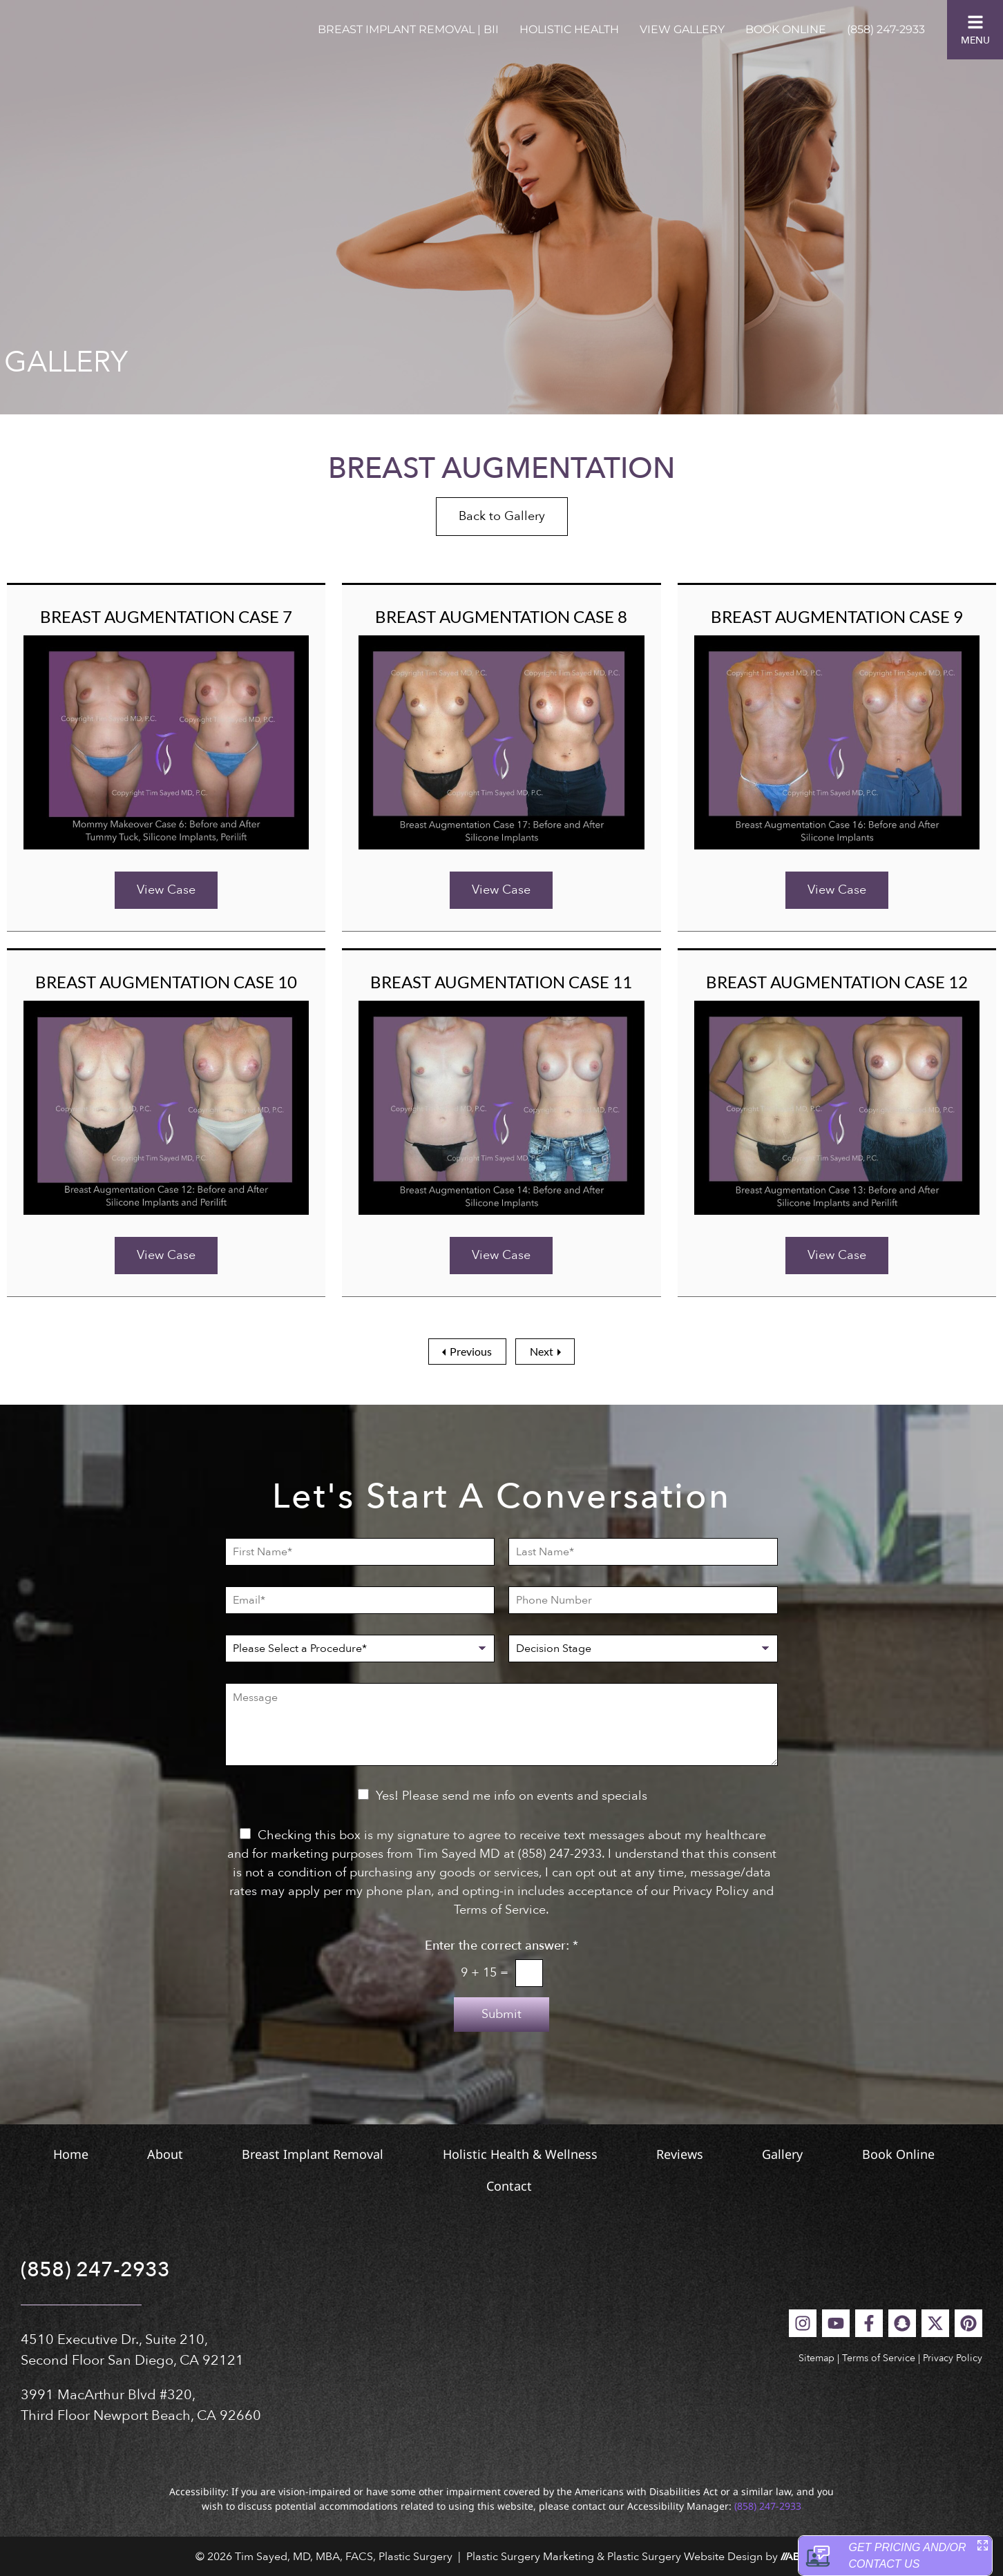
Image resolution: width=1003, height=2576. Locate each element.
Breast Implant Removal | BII (408, 29)
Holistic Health (569, 29)
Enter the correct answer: (501, 1946)
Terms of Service (878, 2358)
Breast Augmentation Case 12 (837, 982)
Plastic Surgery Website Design (685, 2556)
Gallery (917, 2154)
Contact (598, 2186)
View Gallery (682, 29)
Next (541, 1351)
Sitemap (816, 2358)
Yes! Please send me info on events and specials (511, 1796)
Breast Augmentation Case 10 (166, 982)
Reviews (784, 2154)
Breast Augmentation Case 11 (501, 982)
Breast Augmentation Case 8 (501, 616)
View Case (166, 889)
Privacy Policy (952, 2358)
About (177, 2154)
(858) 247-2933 (886, 29)
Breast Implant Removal (355, 2154)
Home (51, 2154)
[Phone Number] (643, 1600)
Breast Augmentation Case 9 (837, 616)
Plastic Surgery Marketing (530, 2556)
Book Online (785, 29)
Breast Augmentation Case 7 (166, 616)
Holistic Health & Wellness (593, 2154)
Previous (471, 1351)
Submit (501, 2014)
